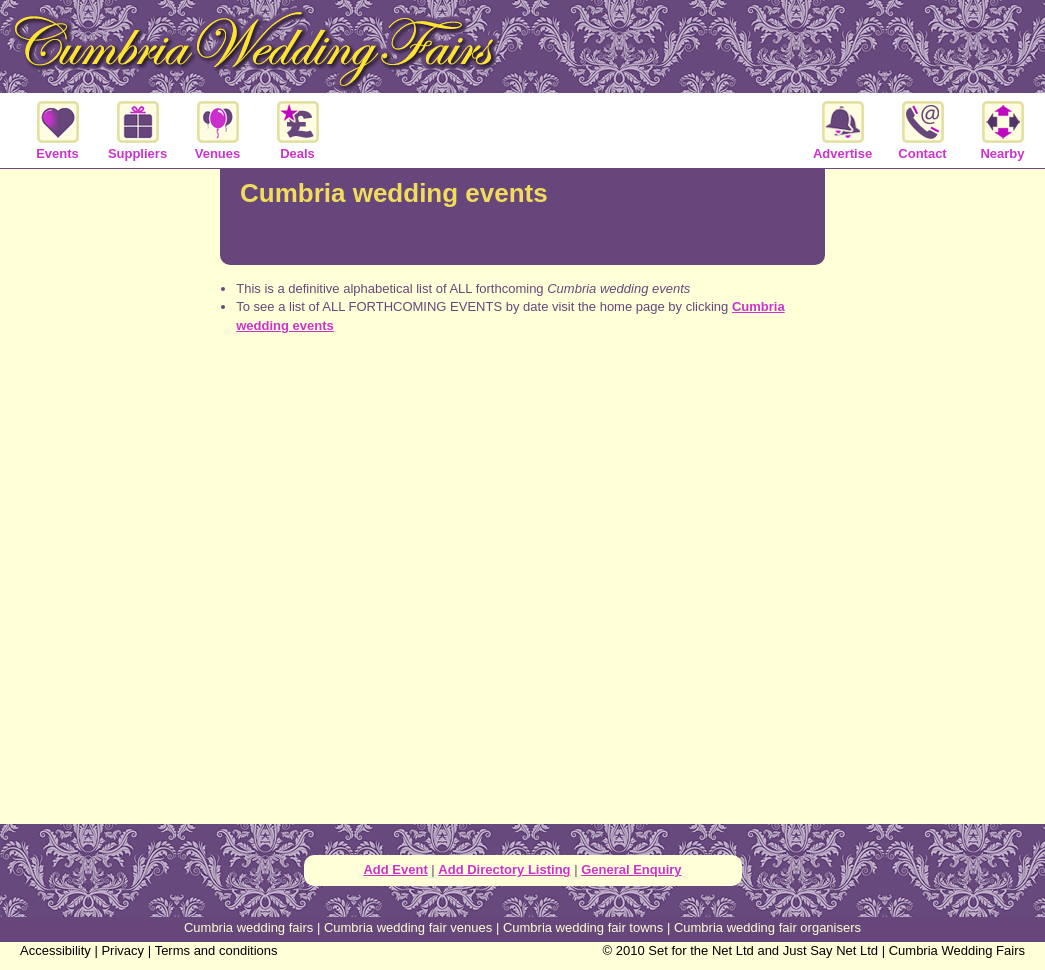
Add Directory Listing (504, 869)
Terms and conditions (216, 950)
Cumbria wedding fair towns (583, 927)
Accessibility (55, 950)
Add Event (395, 869)
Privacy (122, 950)
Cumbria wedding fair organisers (767, 927)
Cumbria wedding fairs (248, 927)
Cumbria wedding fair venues (408, 927)
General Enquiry (631, 869)
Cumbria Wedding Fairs (957, 950)
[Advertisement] (523, 428)
